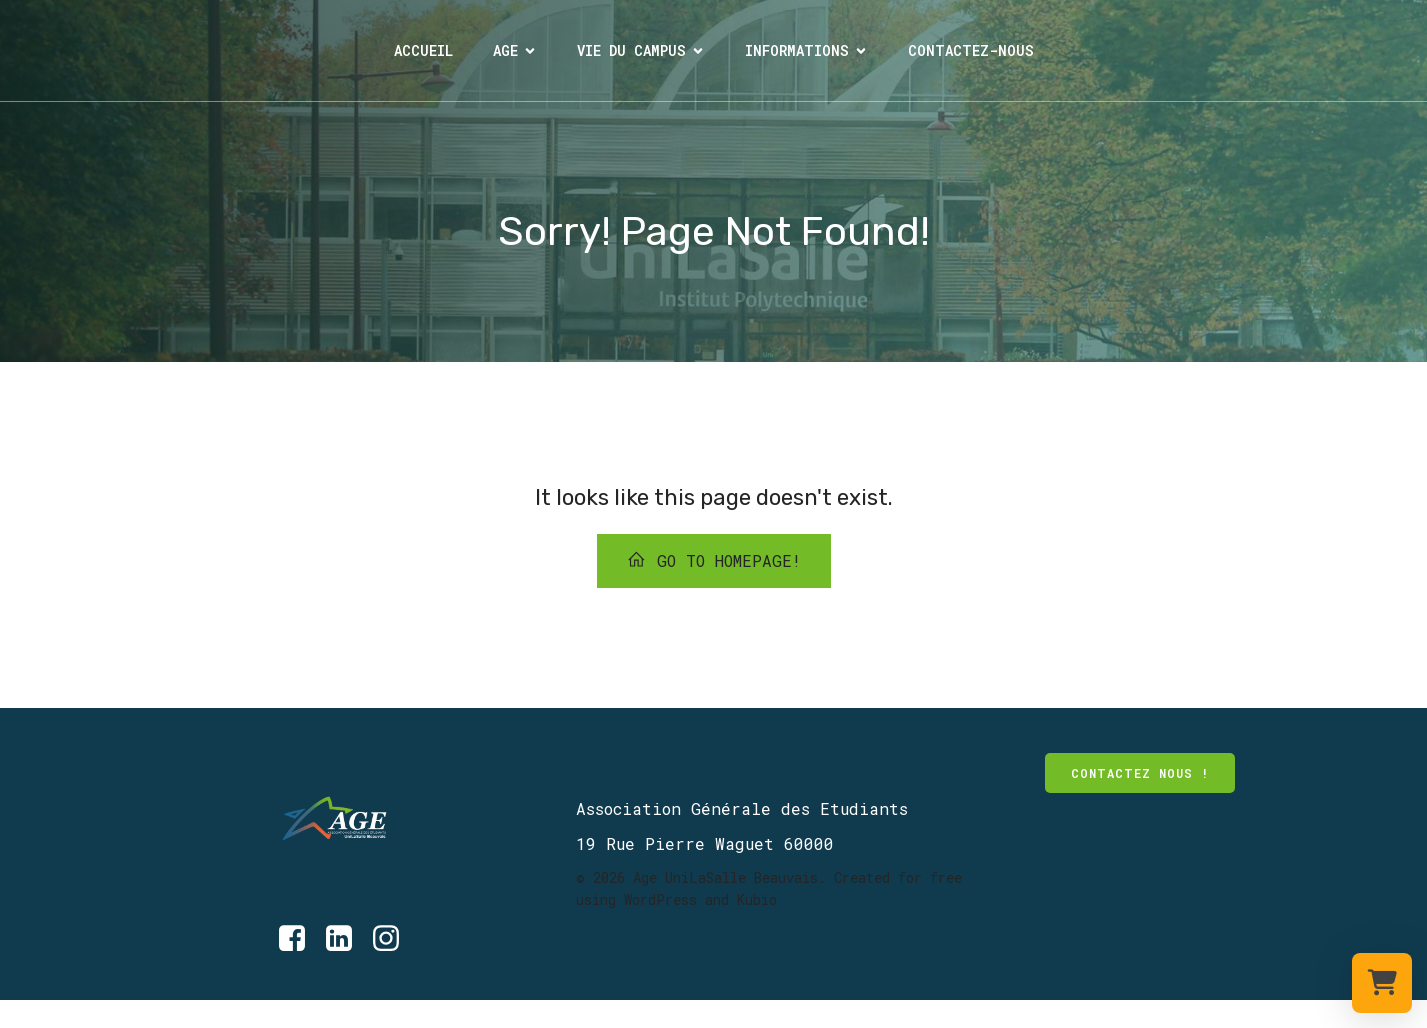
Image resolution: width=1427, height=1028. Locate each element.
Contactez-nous (971, 50)
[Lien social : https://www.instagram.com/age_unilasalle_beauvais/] (393, 939)
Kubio (757, 899)
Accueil (423, 50)
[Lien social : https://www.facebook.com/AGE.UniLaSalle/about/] (20, 1014)
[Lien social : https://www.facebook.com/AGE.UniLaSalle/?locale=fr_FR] (299, 939)
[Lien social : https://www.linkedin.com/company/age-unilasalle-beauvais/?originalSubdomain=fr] (346, 939)
